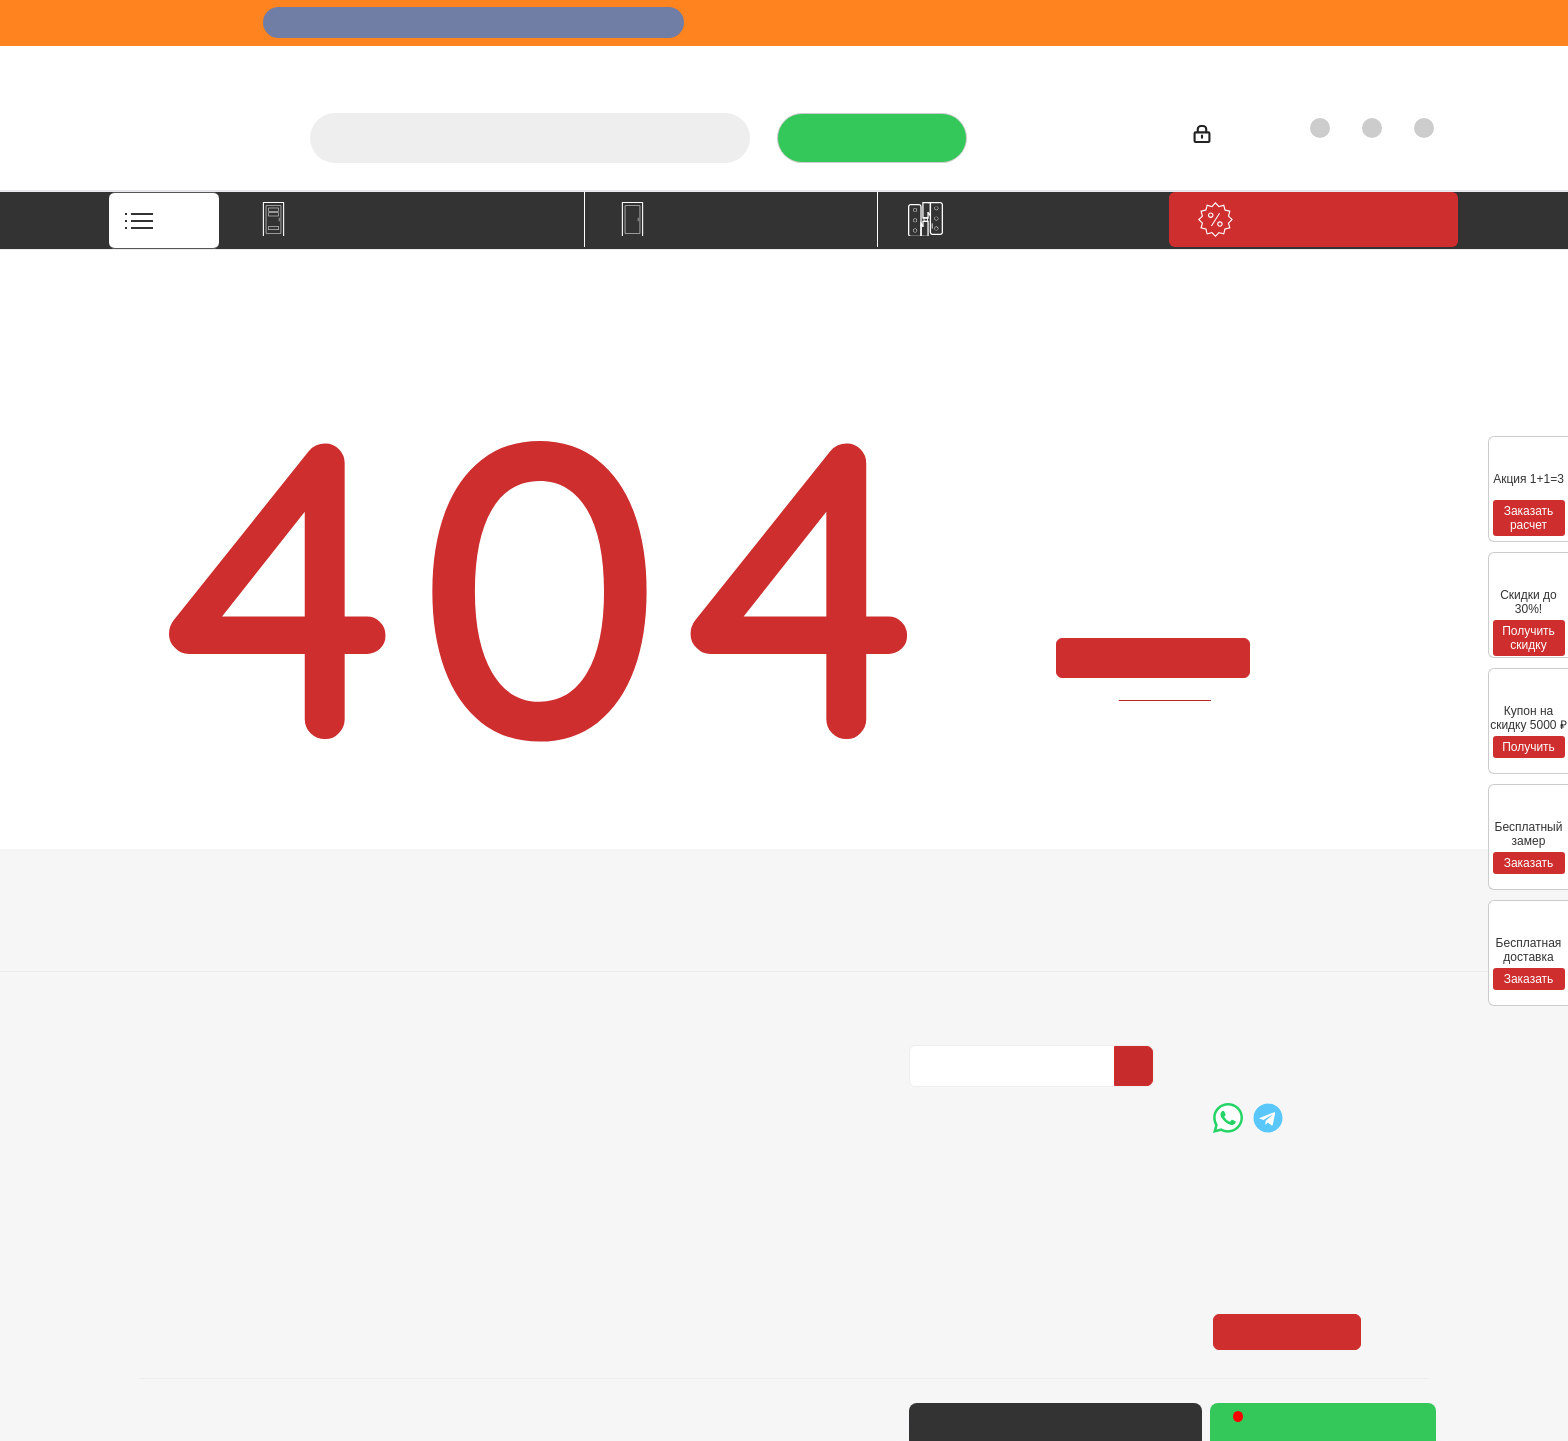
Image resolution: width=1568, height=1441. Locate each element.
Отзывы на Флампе (991, 65)
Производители (1146, 65)
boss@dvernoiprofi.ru (1320, 1040)
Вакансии (172, 955)
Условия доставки (460, 955)
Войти (1227, 137)
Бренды (681, 955)
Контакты (1379, 65)
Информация (451, 892)
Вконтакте (929, 1103)
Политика (174, 983)
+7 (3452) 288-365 (1077, 131)
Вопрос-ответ (702, 927)
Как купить (1273, 65)
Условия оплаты (453, 927)
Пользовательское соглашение (464, 1020)
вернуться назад (1166, 694)
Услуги (867, 65)
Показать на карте (1293, 1209)
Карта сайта (695, 983)
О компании (768, 65)
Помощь (687, 892)
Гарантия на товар (463, 983)
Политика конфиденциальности (1009, 952)
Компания (181, 892)
